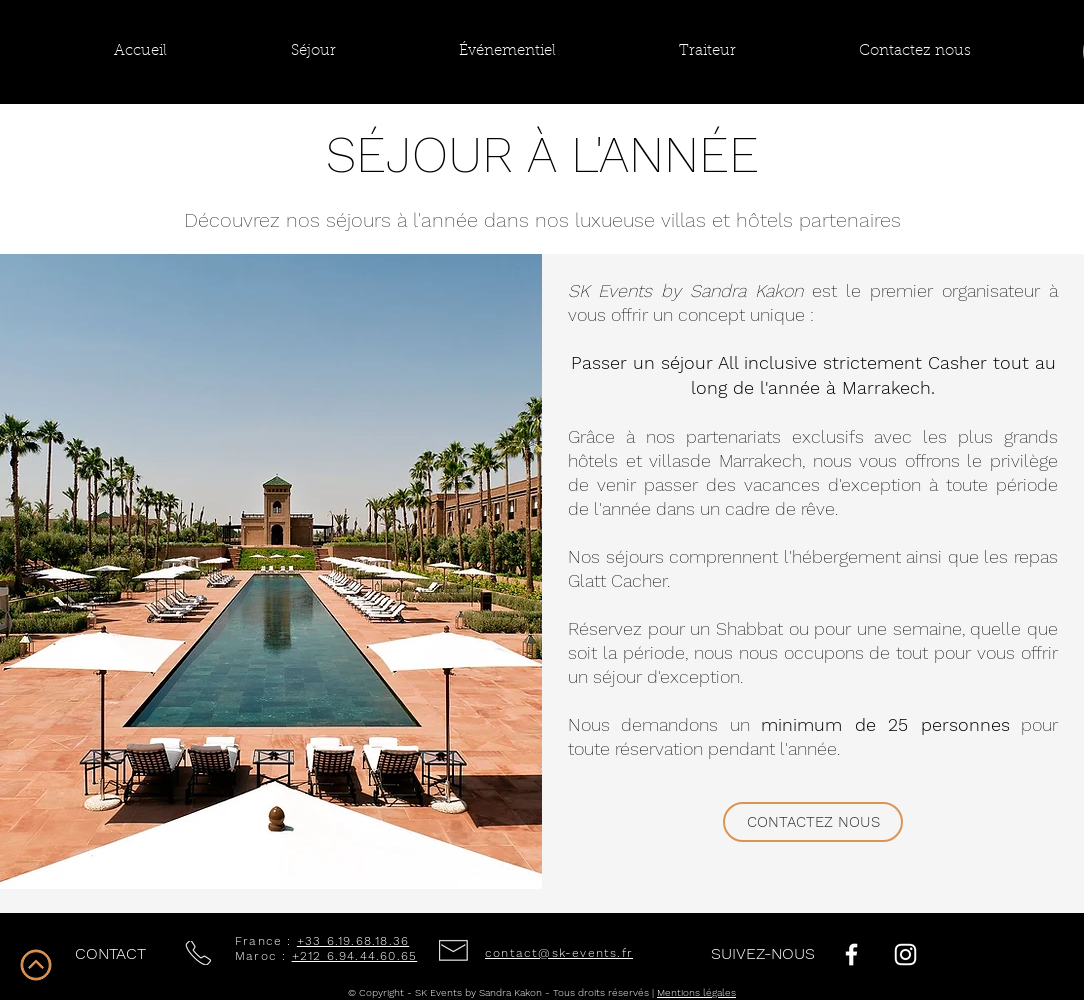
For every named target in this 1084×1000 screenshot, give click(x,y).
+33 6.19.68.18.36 (353, 941)
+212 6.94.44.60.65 (355, 956)
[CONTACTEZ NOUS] (813, 822)
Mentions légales (696, 992)
